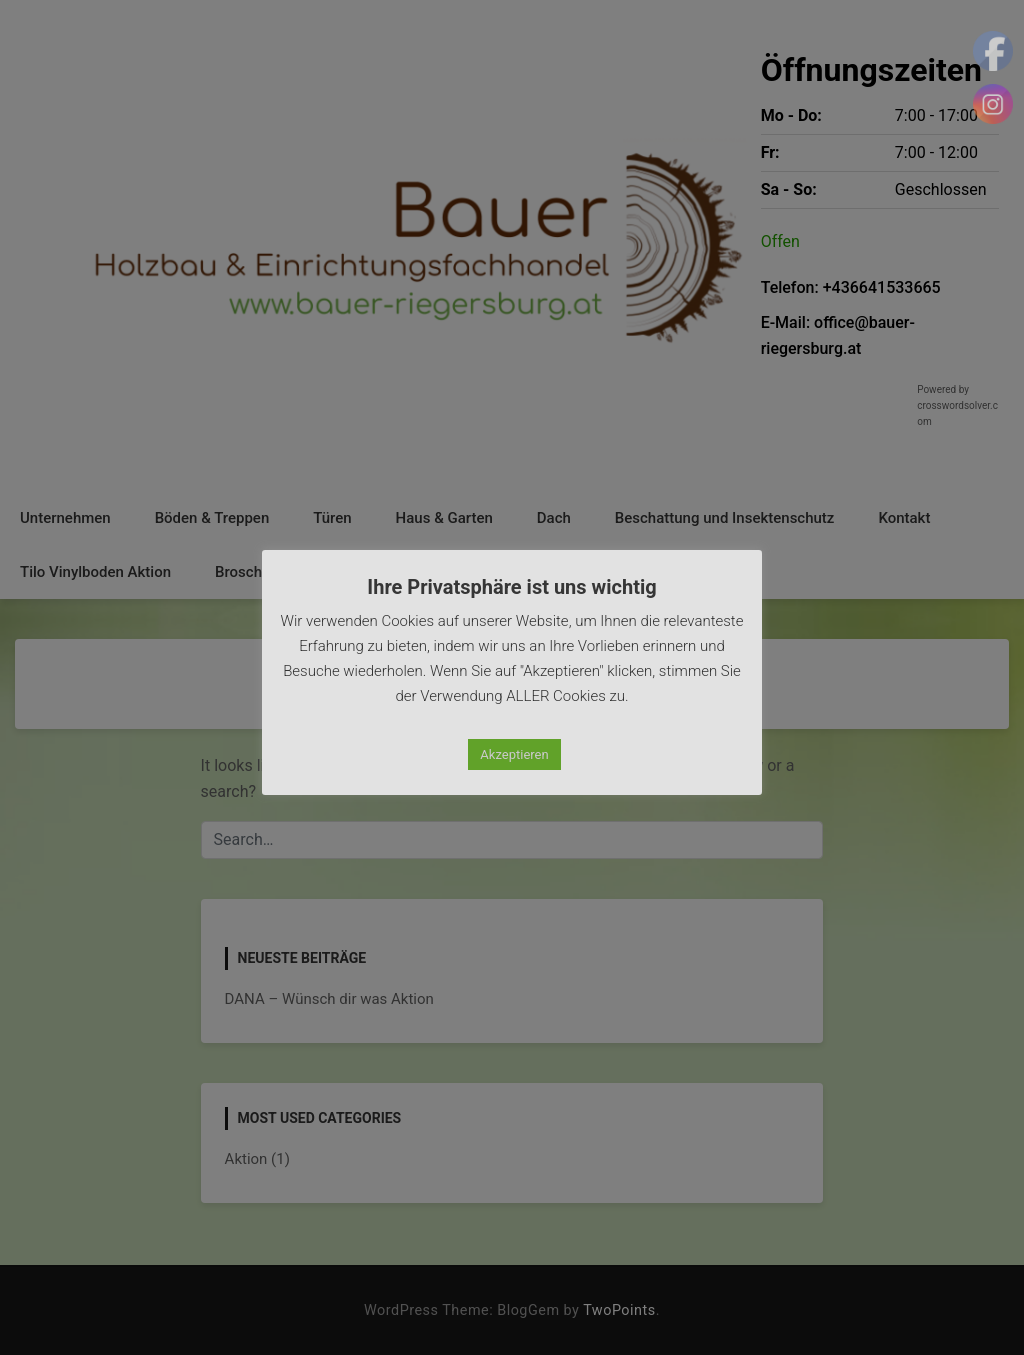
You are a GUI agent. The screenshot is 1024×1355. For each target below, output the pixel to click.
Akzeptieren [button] (514, 754)
